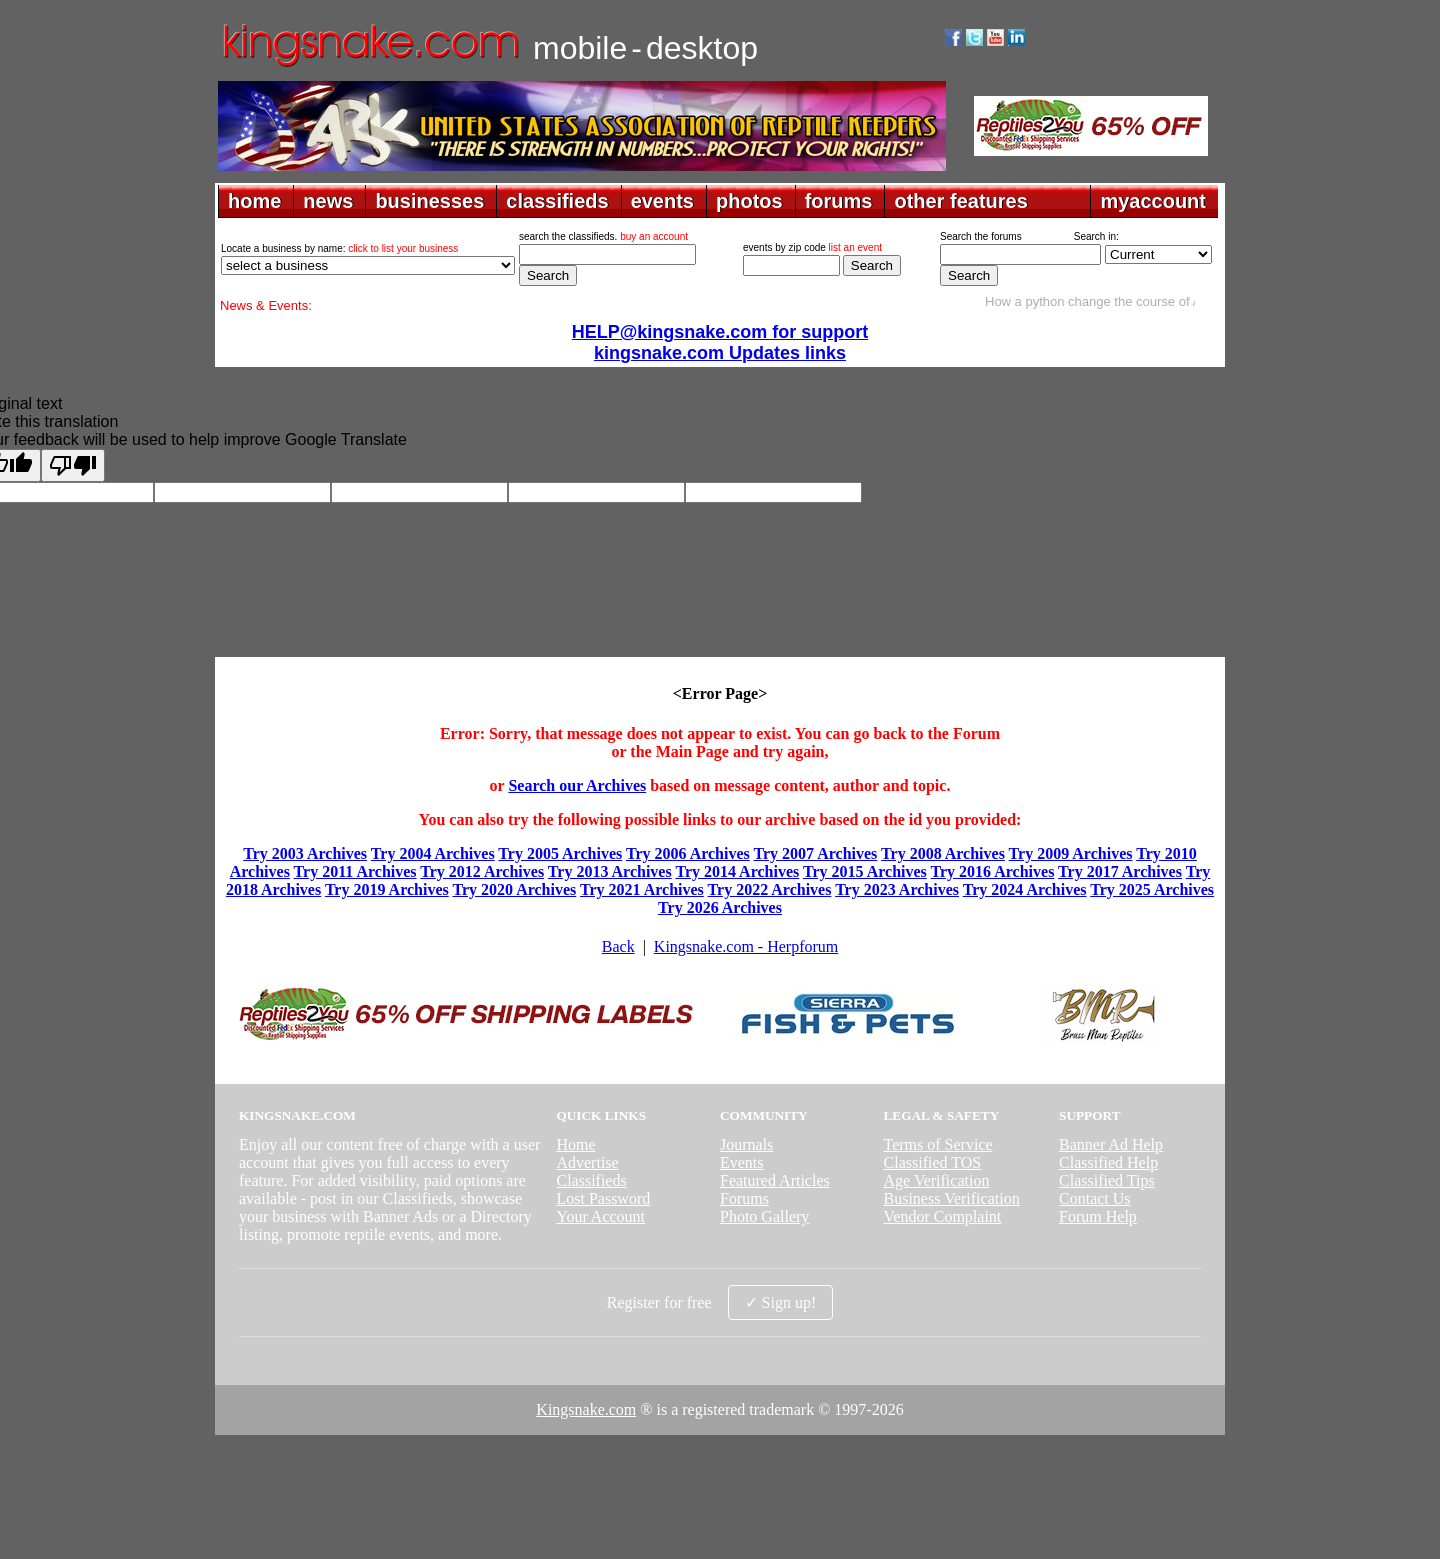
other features (960, 201)
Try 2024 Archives (1025, 889)
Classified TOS (933, 1162)
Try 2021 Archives (642, 889)
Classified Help (1108, 1162)
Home (575, 1144)
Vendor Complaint (943, 1216)
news (328, 201)
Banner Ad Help (1111, 1144)
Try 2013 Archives (610, 871)
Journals (746, 1144)
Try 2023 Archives (897, 889)
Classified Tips (1107, 1180)
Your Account (600, 1216)
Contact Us (1095, 1198)
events (662, 201)
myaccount (1153, 201)
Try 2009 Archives (1071, 853)
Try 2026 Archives (720, 907)
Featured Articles (775, 1180)
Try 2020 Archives (514, 889)
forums (839, 201)
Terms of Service (938, 1144)
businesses (429, 201)
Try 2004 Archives (433, 853)
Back (618, 946)
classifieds (557, 201)
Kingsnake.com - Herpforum (746, 946)
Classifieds (591, 1180)
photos (749, 201)
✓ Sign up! (781, 1302)
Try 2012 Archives (482, 871)
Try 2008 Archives (943, 853)
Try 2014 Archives (737, 871)
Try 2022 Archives (770, 889)
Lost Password (603, 1198)
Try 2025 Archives (1152, 889)
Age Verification (937, 1180)
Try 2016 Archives (993, 871)
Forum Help (1098, 1216)
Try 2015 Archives (865, 871)
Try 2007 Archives (815, 853)
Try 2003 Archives (305, 853)
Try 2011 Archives (355, 871)
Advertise (587, 1162)
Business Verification (952, 1198)
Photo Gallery (764, 1216)
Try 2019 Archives (387, 889)
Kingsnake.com (586, 1409)
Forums (744, 1198)
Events (742, 1162)
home (254, 201)
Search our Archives (577, 785)
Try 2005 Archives (560, 853)
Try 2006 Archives (688, 853)
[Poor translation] (73, 465)
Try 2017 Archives (1120, 871)
